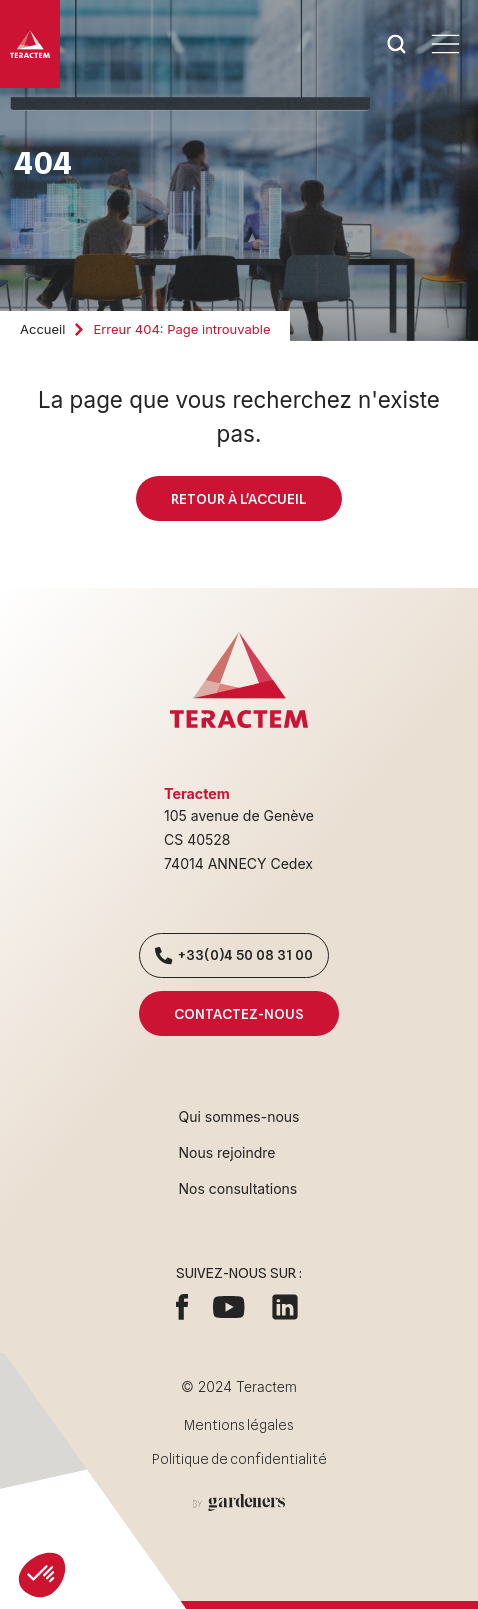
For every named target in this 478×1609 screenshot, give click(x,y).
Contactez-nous (238, 1013)
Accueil (42, 329)
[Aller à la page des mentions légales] (239, 1503)
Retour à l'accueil (238, 498)
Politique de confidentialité (239, 1459)
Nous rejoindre (227, 1152)
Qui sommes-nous (239, 1116)
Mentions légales (239, 1425)
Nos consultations (238, 1188)
